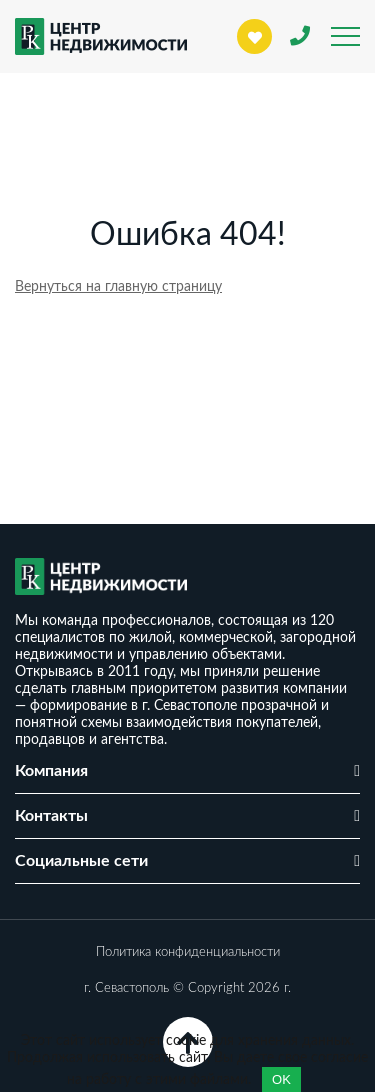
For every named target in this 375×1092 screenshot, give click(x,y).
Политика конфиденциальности (188, 952)
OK (281, 1079)
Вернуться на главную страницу (118, 287)
